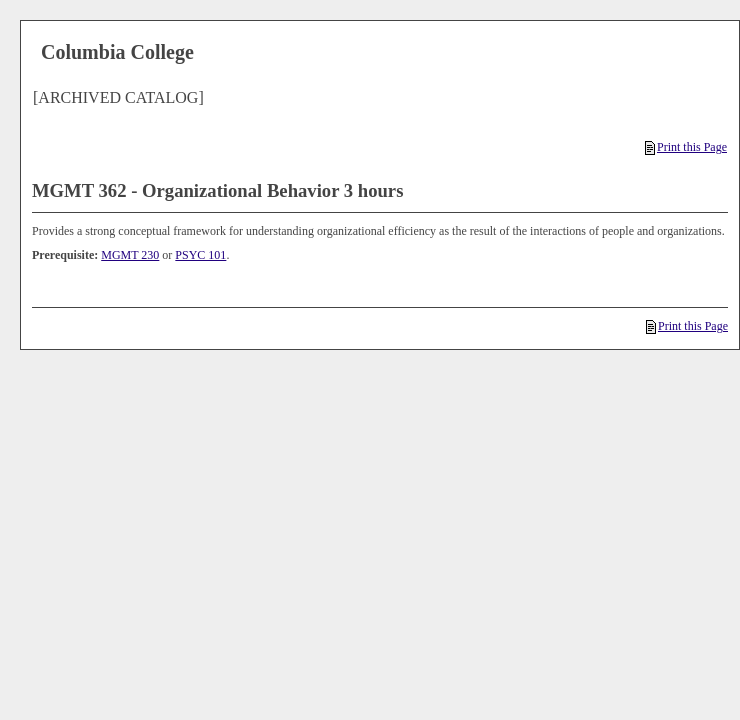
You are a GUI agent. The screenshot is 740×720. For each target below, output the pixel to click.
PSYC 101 (200, 255)
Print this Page (686, 147)
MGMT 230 (130, 255)
